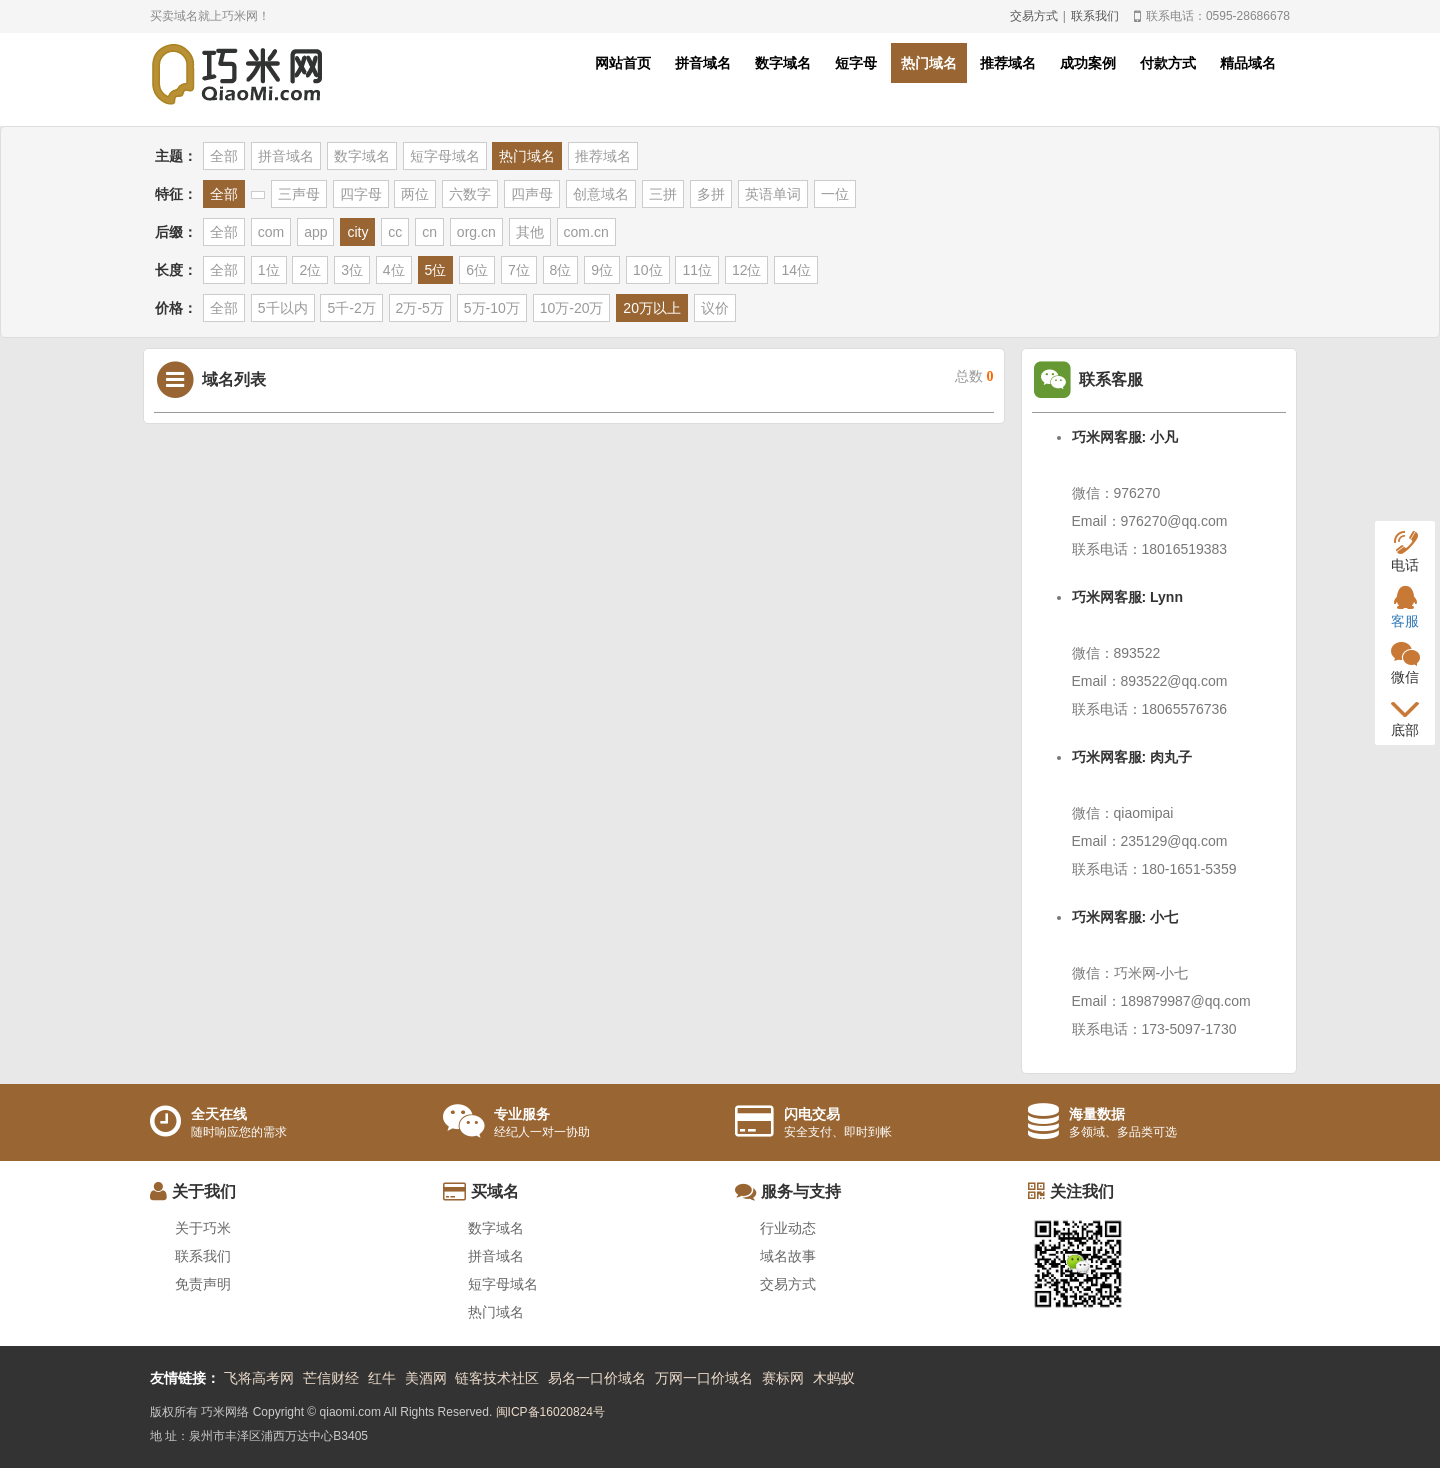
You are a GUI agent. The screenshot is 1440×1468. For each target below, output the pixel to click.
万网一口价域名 (704, 1378)
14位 (796, 270)
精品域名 (1248, 63)
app (315, 232)
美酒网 (426, 1378)
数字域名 (783, 63)
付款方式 (1168, 63)
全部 (224, 156)
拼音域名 (703, 63)
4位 (394, 270)
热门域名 (929, 63)
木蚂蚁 (834, 1378)
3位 (352, 270)
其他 (530, 232)
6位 (477, 270)
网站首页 (623, 63)
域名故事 (788, 1256)
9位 (602, 270)
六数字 (470, 194)
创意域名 (601, 194)
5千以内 (283, 308)
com (271, 232)
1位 (269, 270)
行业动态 (788, 1228)
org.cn (476, 232)
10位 (648, 270)
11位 (697, 270)
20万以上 (652, 308)
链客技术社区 (497, 1378)
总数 (974, 376)
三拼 (663, 194)
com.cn (586, 232)
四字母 (361, 194)
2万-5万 (420, 308)
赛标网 (783, 1378)
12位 (747, 270)
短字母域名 (445, 156)
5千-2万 (351, 308)
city (357, 232)
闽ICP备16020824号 (550, 1412)
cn (429, 232)
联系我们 (1095, 16)
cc (395, 232)
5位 (436, 270)
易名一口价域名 (597, 1378)
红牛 (382, 1378)
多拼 (711, 194)
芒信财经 (331, 1378)
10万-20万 (572, 308)
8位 (561, 270)
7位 (519, 270)
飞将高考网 (259, 1378)
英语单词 (773, 194)
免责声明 (203, 1284)
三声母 (299, 194)
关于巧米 (203, 1228)
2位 (310, 270)
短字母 (856, 63)
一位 (835, 194)
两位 (415, 194)
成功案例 (1088, 63)
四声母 (532, 194)
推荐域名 (1008, 63)
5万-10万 (492, 308)
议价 (715, 308)
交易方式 (1034, 16)
